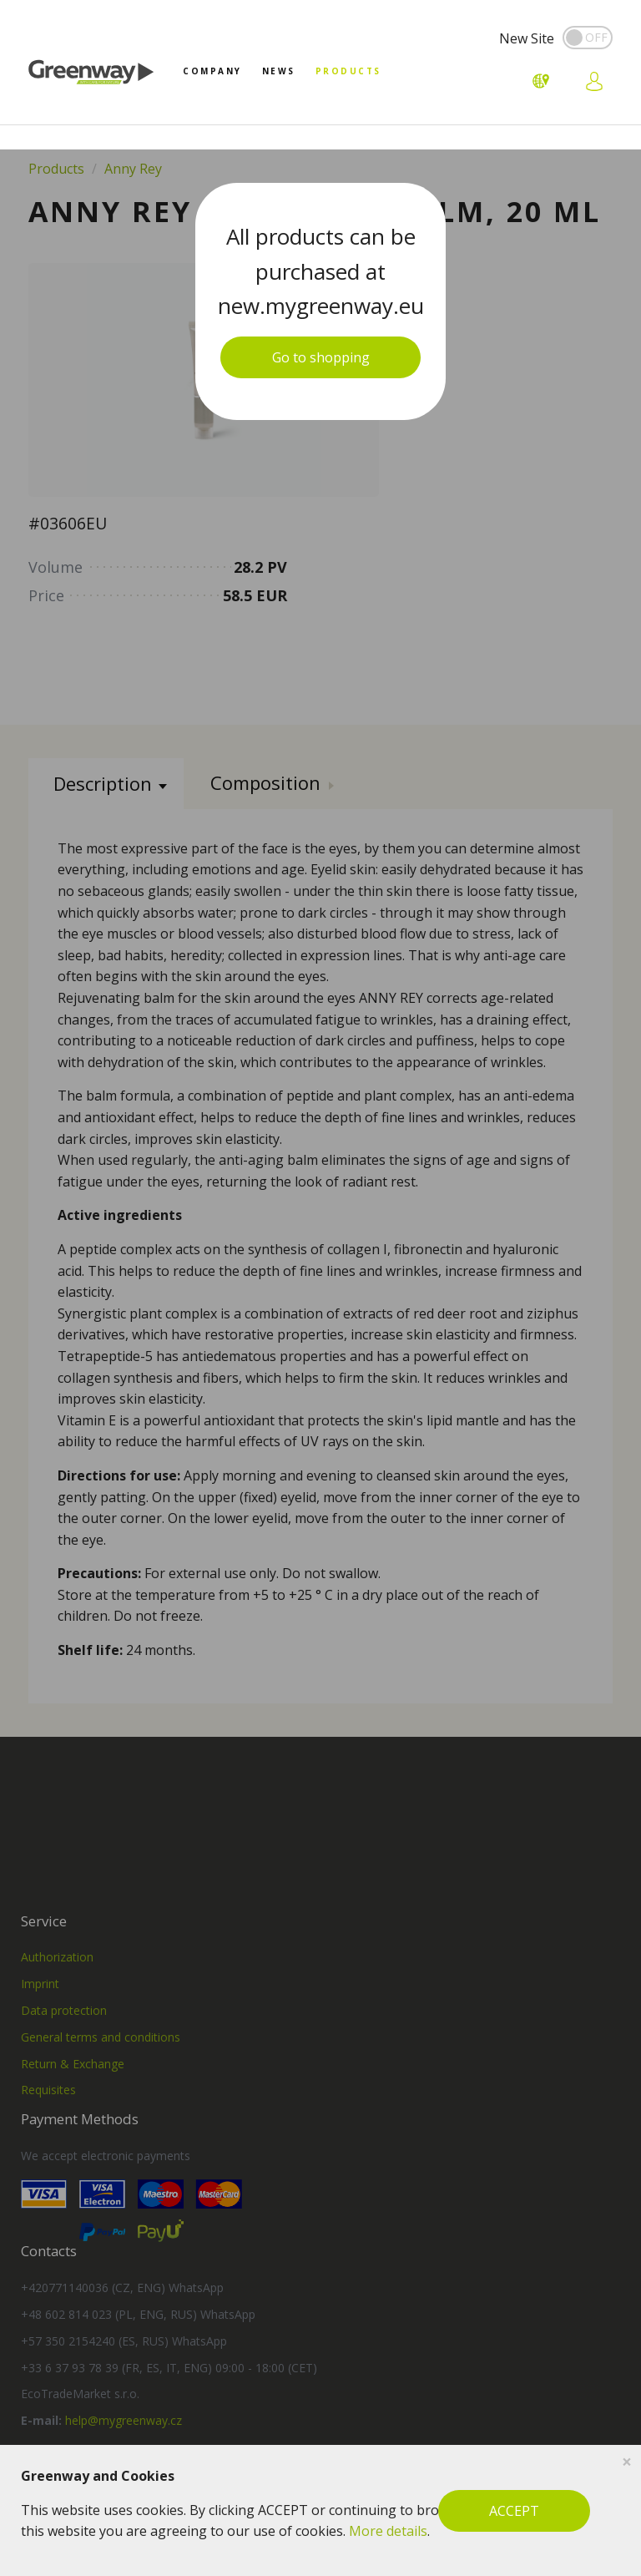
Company (212, 71)
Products (348, 71)
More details (388, 2531)
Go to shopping (321, 357)
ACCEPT (514, 2511)
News (278, 71)
